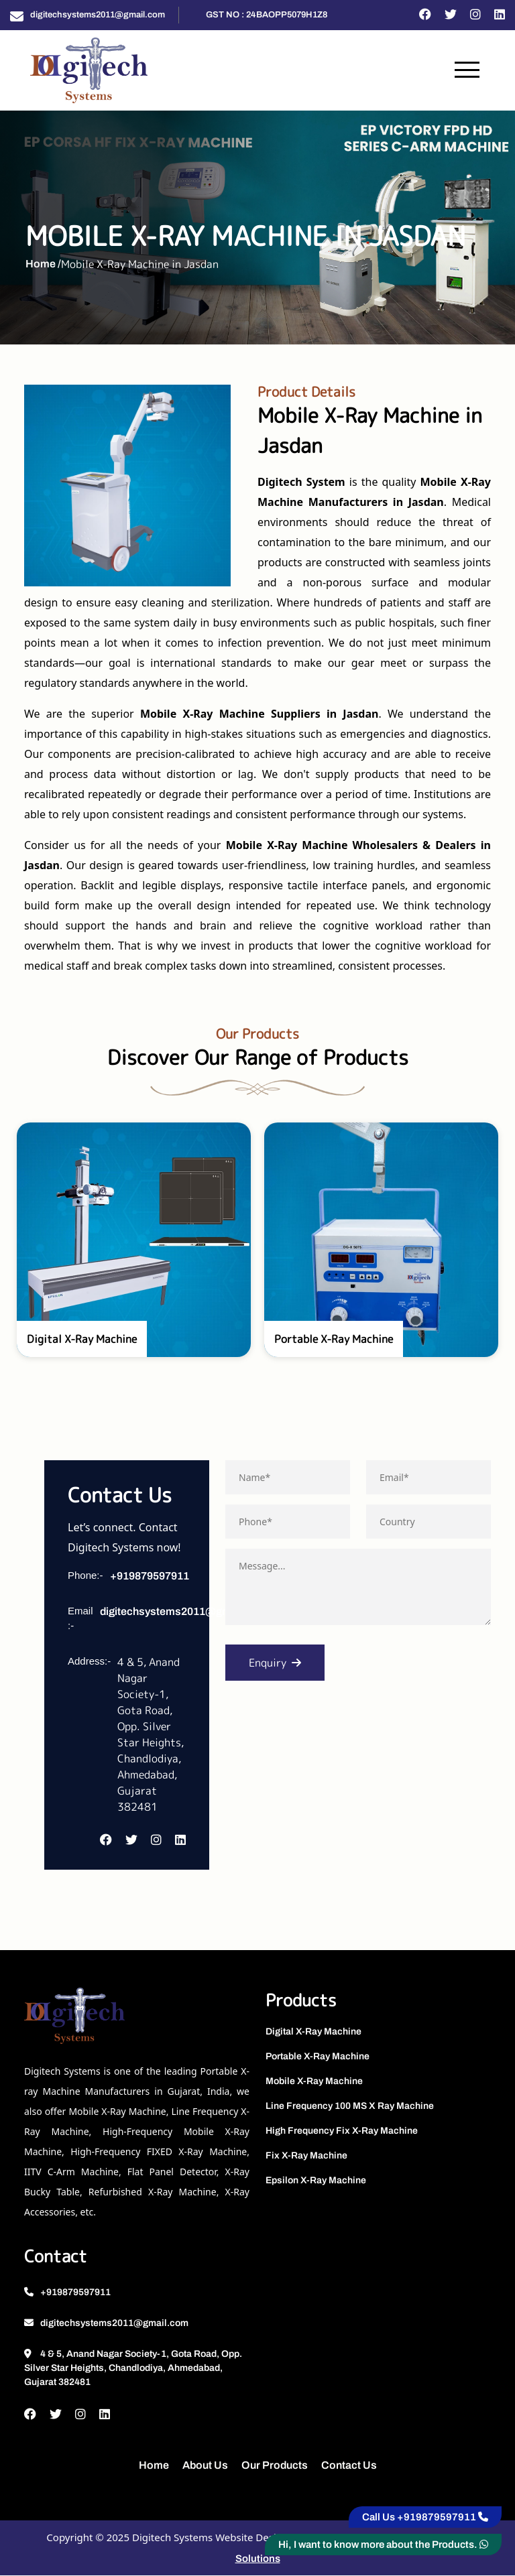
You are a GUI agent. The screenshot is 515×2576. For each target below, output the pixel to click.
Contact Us (349, 2465)
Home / (43, 264)
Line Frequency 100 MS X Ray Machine (350, 2107)
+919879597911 (149, 1576)
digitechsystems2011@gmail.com (97, 14)
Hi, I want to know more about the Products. (383, 2544)
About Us (205, 2465)
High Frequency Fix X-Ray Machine (342, 2131)
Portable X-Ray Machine (317, 2057)
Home (154, 2465)
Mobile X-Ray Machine (314, 2082)
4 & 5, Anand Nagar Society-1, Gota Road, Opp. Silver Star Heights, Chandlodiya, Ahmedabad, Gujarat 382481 (133, 2368)
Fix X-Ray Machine (306, 2156)
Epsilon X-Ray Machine (316, 2181)
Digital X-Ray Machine (313, 2032)
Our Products (274, 2465)
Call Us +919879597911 (425, 2517)
